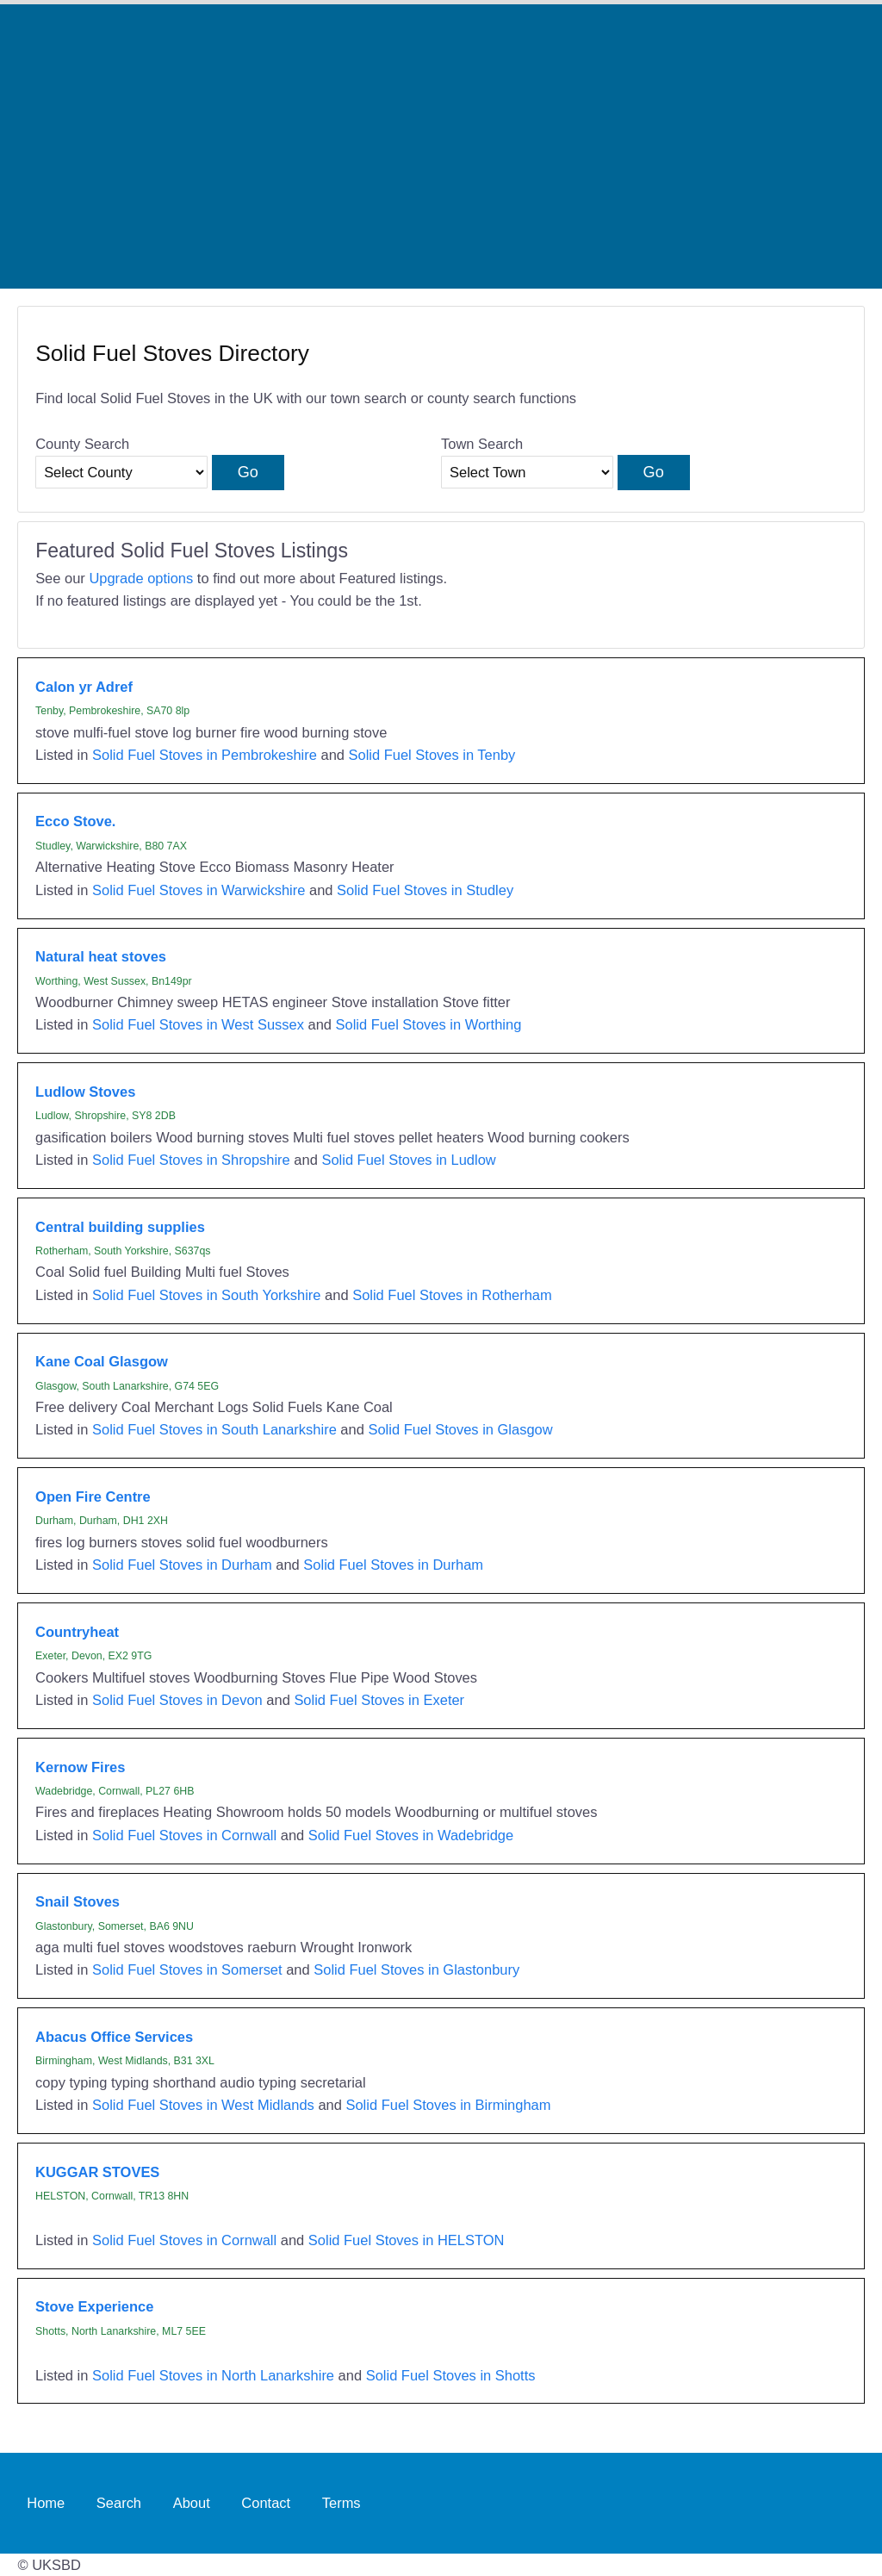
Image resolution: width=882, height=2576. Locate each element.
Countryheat (77, 1632)
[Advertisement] (441, 146)
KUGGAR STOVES (97, 2172)
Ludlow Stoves (85, 1091)
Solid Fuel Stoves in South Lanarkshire (214, 1429)
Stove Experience (94, 2306)
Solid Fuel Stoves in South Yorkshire (206, 1295)
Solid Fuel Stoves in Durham (182, 1564)
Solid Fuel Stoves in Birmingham (447, 2104)
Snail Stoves (77, 1901)
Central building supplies (120, 1227)
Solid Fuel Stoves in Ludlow (408, 1159)
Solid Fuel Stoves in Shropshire (191, 1159)
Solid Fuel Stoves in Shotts (451, 2375)
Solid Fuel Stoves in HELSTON (406, 2240)
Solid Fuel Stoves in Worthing (429, 1024)
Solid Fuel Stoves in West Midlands (203, 2104)
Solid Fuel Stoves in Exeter (379, 1700)
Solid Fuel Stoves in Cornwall (184, 1835)
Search (118, 2503)
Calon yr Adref (84, 686)
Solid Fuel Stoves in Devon (177, 1700)
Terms (341, 2503)
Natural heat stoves (100, 956)
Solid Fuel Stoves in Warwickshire (198, 890)
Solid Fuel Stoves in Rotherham (452, 1295)
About (191, 2503)
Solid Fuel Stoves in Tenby (432, 754)
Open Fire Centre (93, 1496)
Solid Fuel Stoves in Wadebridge (410, 1835)
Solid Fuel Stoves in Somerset (187, 1969)
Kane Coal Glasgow (101, 1361)
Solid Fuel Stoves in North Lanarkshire (213, 2375)
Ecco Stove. (75, 821)
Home (46, 2503)
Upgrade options (141, 578)
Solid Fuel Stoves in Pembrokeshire (204, 754)
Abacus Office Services (114, 2036)
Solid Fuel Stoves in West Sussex (198, 1024)
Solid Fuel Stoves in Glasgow (460, 1429)
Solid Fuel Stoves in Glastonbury (416, 1969)
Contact (265, 2503)
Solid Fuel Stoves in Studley (425, 890)
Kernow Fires (80, 1767)
